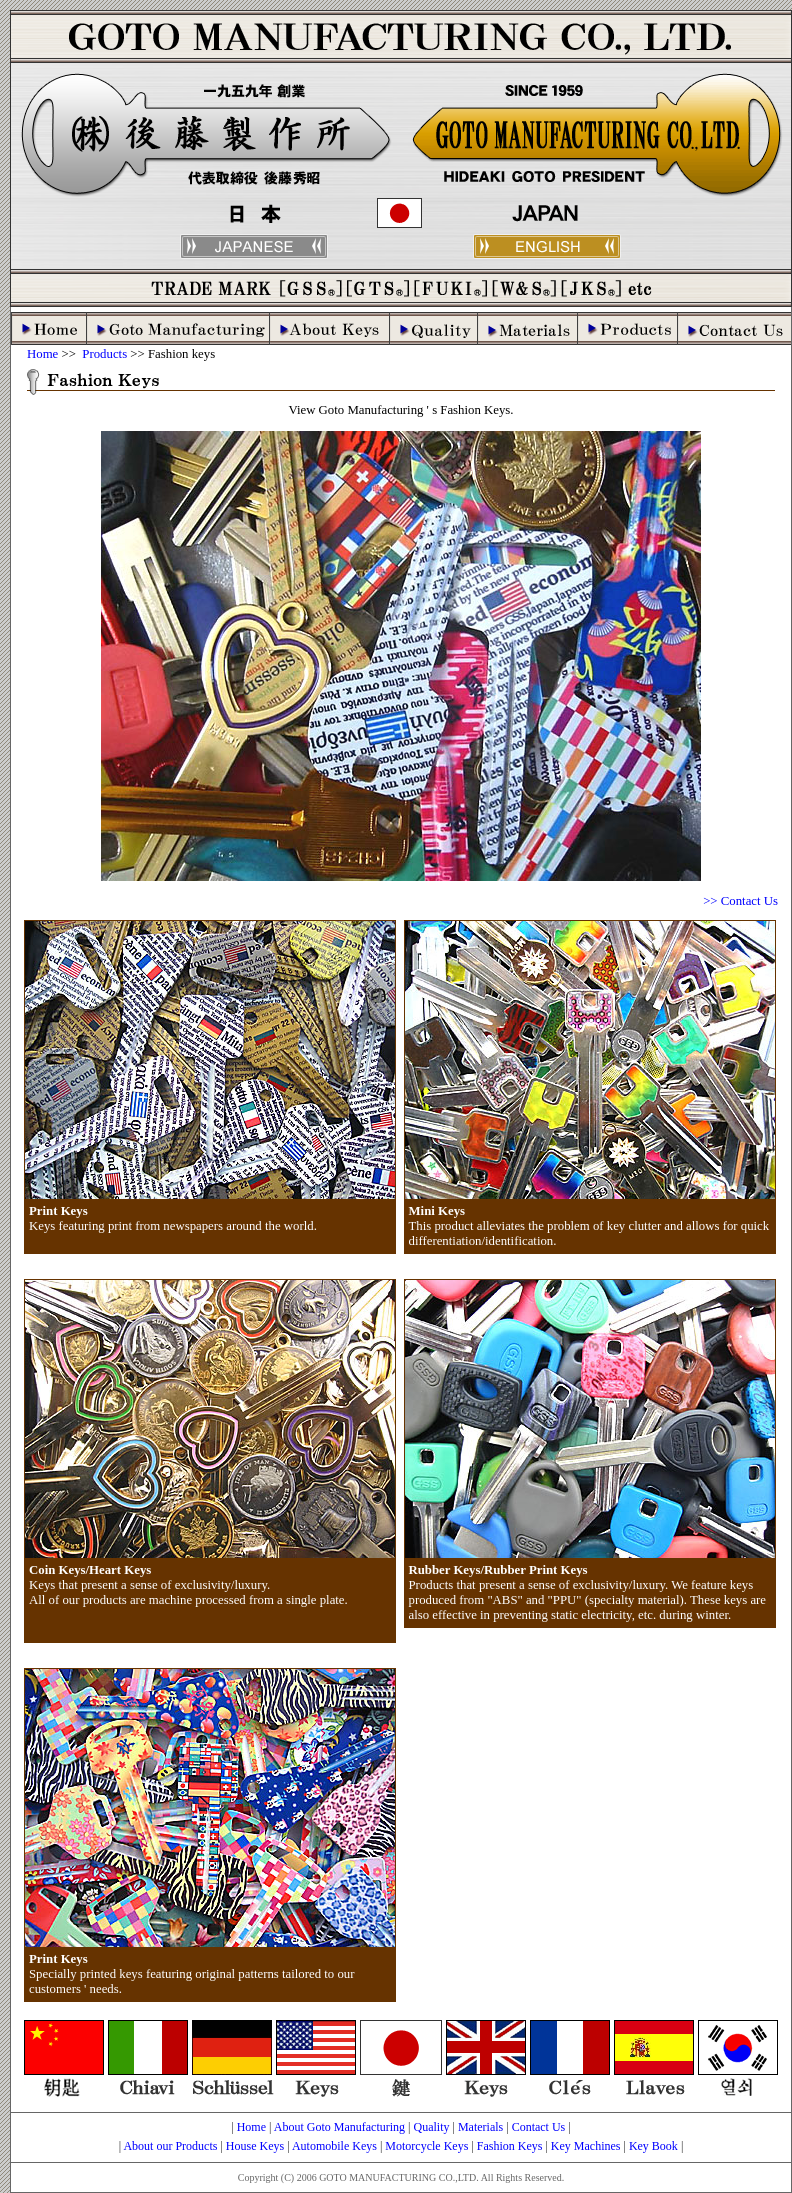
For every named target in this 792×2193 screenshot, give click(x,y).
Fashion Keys (510, 2146)
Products (103, 354)
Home (42, 354)
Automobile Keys (334, 2146)
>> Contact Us (740, 901)
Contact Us (539, 2127)
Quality (431, 2127)
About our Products (170, 2146)
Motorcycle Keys (426, 2146)
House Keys (255, 2146)
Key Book (653, 2146)
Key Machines (586, 2146)
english (547, 246)
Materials (480, 2127)
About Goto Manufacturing (339, 2127)
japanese (254, 246)
